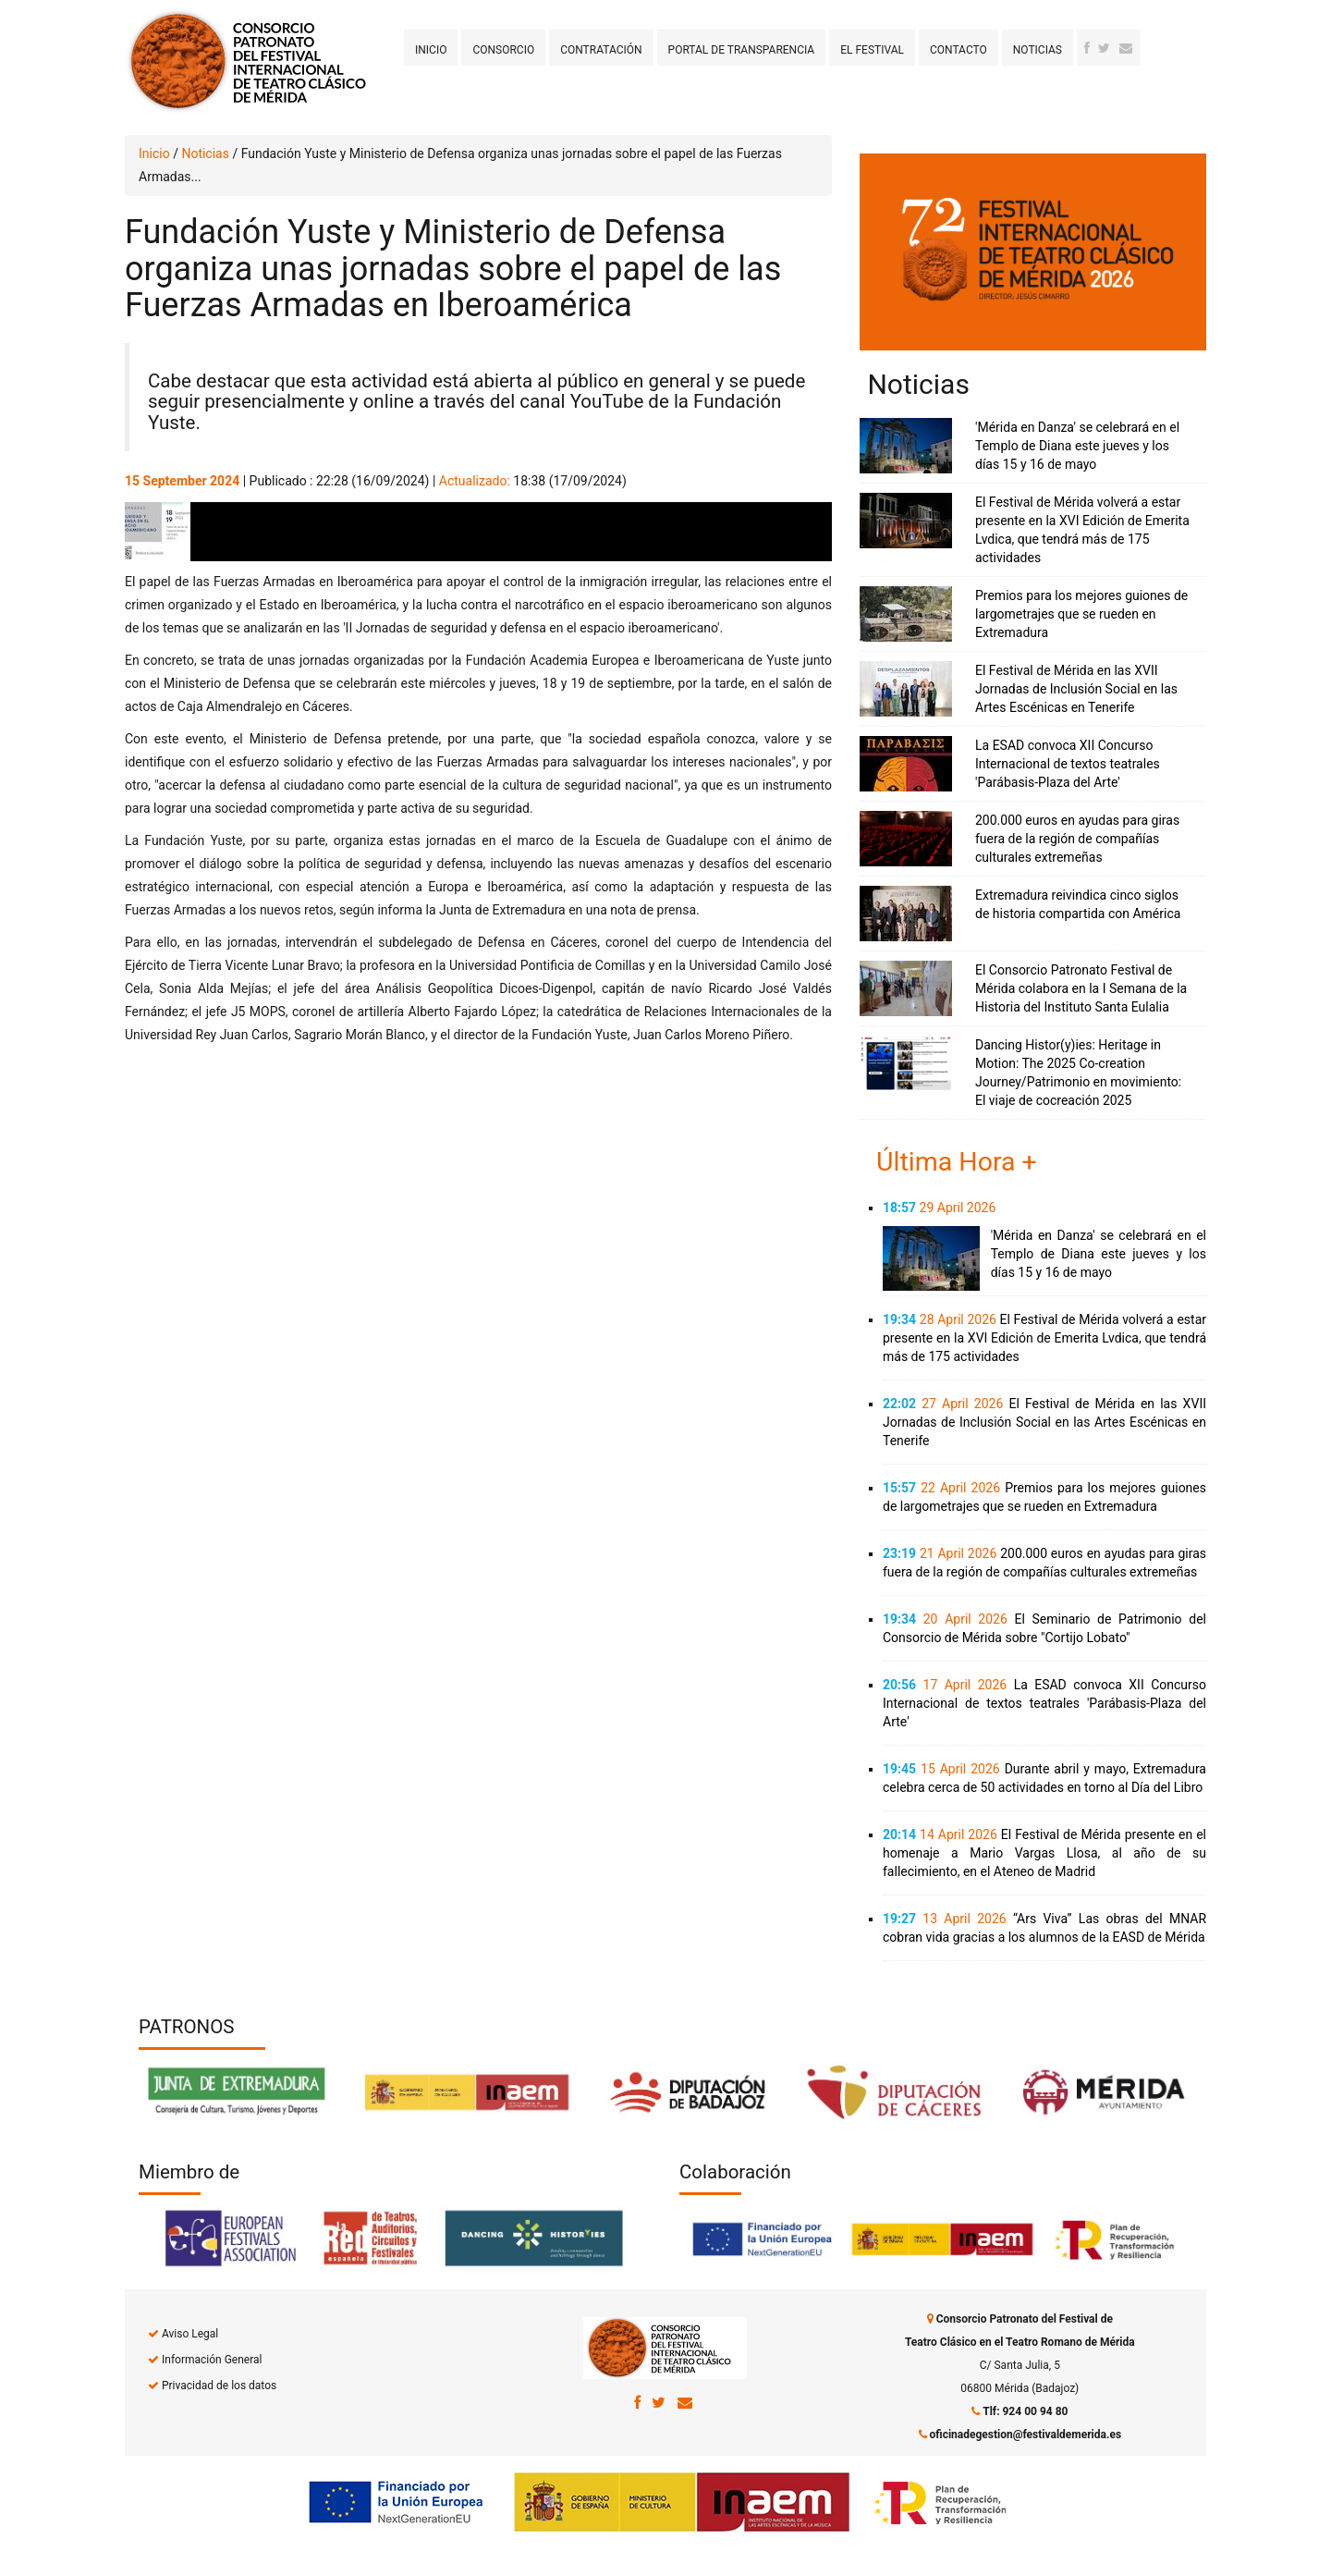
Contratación (600, 49)
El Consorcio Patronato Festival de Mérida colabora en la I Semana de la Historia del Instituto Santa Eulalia (1081, 988)
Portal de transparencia (741, 49)
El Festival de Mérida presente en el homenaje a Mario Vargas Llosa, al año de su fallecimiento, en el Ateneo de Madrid (1044, 1853)
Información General (212, 2359)
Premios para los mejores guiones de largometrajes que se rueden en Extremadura (1081, 614)
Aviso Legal (190, 2333)
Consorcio (503, 49)
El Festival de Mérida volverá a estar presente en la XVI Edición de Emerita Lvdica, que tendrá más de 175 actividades (1044, 1338)
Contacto (958, 49)
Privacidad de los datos (219, 2385)
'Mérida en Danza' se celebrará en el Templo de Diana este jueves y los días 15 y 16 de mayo (1077, 446)
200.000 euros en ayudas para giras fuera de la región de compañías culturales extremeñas (1077, 839)
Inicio (430, 49)
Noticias (1037, 49)
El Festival (872, 49)
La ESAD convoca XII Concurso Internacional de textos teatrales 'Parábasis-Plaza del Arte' (1067, 764)
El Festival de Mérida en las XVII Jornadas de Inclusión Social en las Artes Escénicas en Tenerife (1076, 689)
